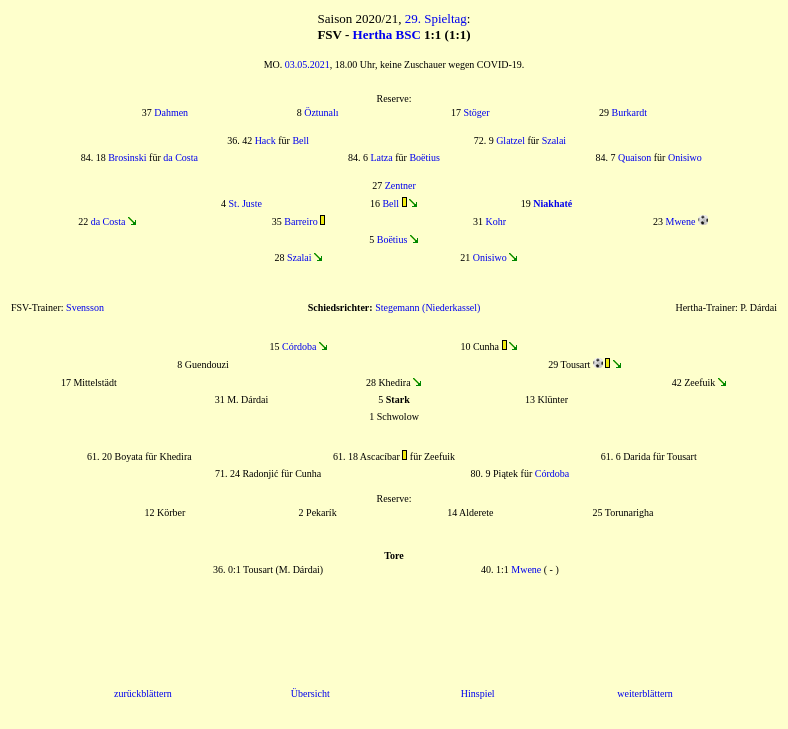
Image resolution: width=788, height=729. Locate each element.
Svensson (85, 307)
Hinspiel (478, 693)
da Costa (180, 157)
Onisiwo (685, 157)
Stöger (477, 112)
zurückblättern (143, 693)
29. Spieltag (436, 18)
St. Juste (245, 203)
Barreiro (300, 221)
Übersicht (310, 693)
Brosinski (127, 157)
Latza (382, 157)
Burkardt (630, 112)
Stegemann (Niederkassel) (427, 307)
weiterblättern (645, 693)
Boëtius (424, 157)
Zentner (400, 185)
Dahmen (171, 112)
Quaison (634, 157)
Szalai (554, 140)
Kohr (495, 221)
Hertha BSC (387, 34)
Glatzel (510, 140)
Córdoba (299, 346)
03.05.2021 (307, 64)
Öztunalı (321, 112)
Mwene (681, 221)
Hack (265, 140)
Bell (300, 140)
